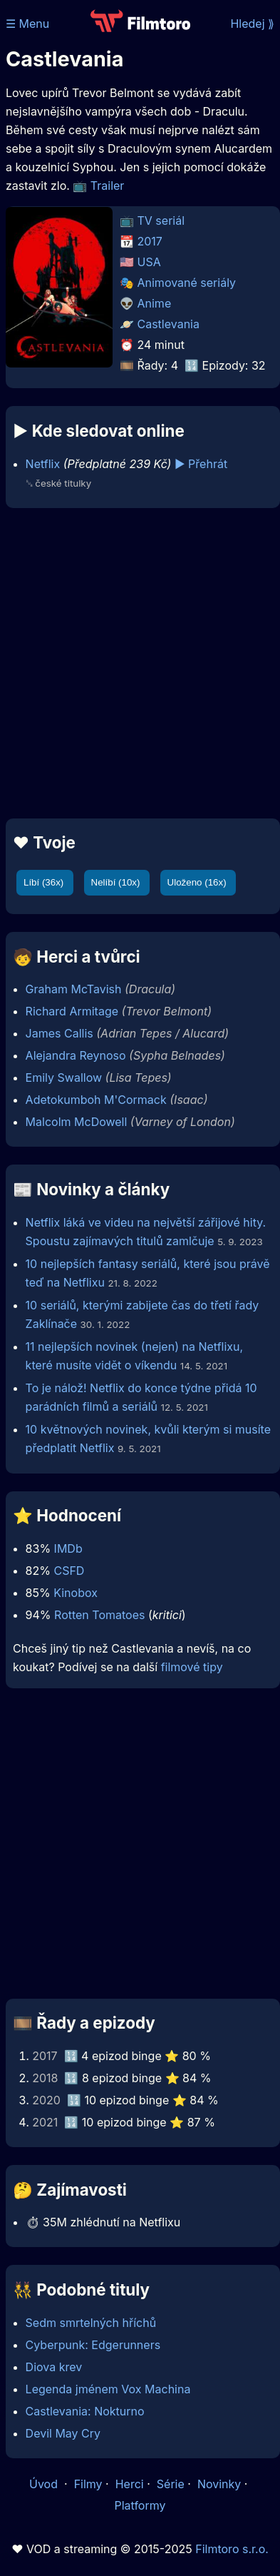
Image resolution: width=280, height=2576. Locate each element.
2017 (150, 241)
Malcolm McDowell (77, 1122)
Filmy (88, 2484)
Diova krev (54, 2367)
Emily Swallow (64, 1077)
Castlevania (168, 324)
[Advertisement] (136, 663)
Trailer (107, 185)
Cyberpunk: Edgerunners (93, 2345)
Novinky (219, 2484)
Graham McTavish (74, 989)
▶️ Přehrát (201, 464)
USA (149, 262)
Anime (155, 303)
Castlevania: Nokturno (85, 2411)
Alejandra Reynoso (76, 1055)
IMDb (68, 1548)
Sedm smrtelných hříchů (91, 2323)
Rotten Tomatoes (99, 1615)
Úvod (45, 2484)
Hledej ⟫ (252, 23)
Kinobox (75, 1593)
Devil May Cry (63, 2433)
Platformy (139, 2505)
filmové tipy (192, 1667)
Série (171, 2484)
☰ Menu (27, 23)
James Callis (59, 1033)
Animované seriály (187, 282)
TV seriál (161, 220)
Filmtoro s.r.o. (232, 2549)
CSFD (68, 1570)
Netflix (43, 464)
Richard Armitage (72, 1011)
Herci (129, 2484)
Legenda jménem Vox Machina (108, 2389)
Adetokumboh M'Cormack (96, 1099)
